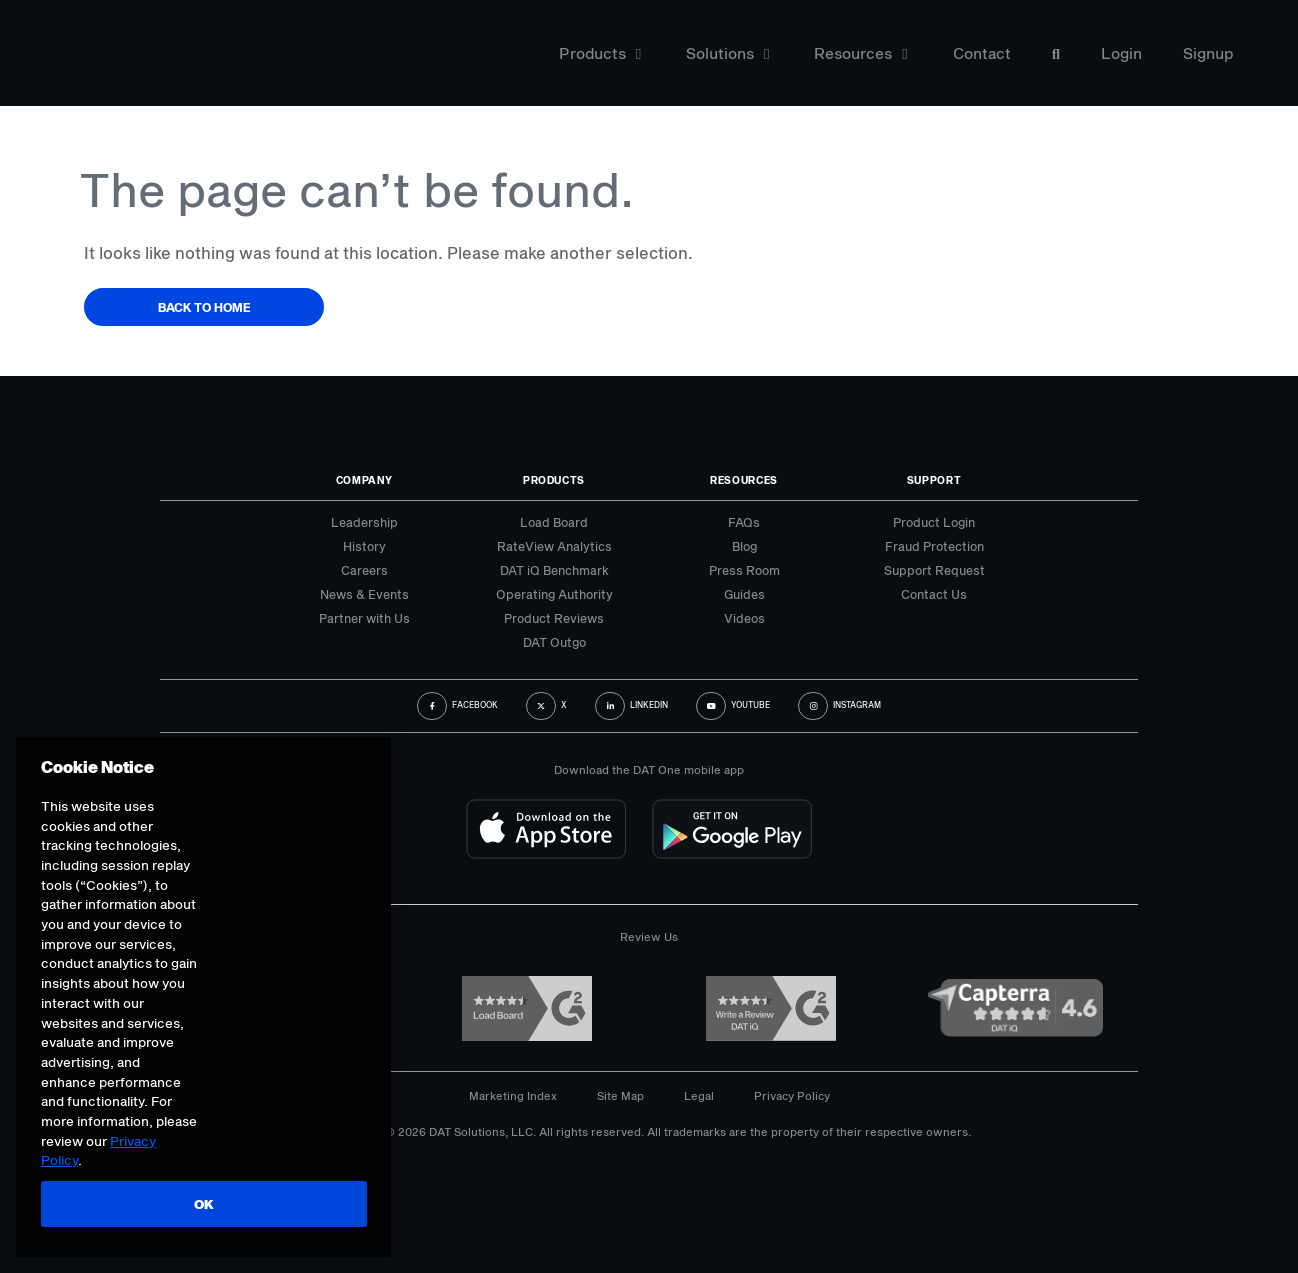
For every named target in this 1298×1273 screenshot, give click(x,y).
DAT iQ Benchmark (554, 570)
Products (600, 54)
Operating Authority (554, 594)
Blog (744, 546)
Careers (364, 570)
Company (364, 480)
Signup (1208, 54)
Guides (744, 594)
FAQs (744, 522)
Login (1121, 54)
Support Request (934, 570)
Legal (699, 1095)
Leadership (364, 522)
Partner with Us (364, 618)
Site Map (620, 1095)
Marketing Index (513, 1095)
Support (934, 480)
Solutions (727, 54)
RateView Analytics (554, 546)
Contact (982, 54)
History (364, 546)
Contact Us (934, 594)
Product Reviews (554, 618)
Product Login (934, 522)
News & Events (364, 594)
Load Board (554, 522)
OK (202, 1204)
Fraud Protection (934, 546)
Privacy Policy (792, 1095)
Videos (744, 618)
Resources (860, 54)
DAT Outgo (554, 642)
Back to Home (204, 307)
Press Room (744, 570)
